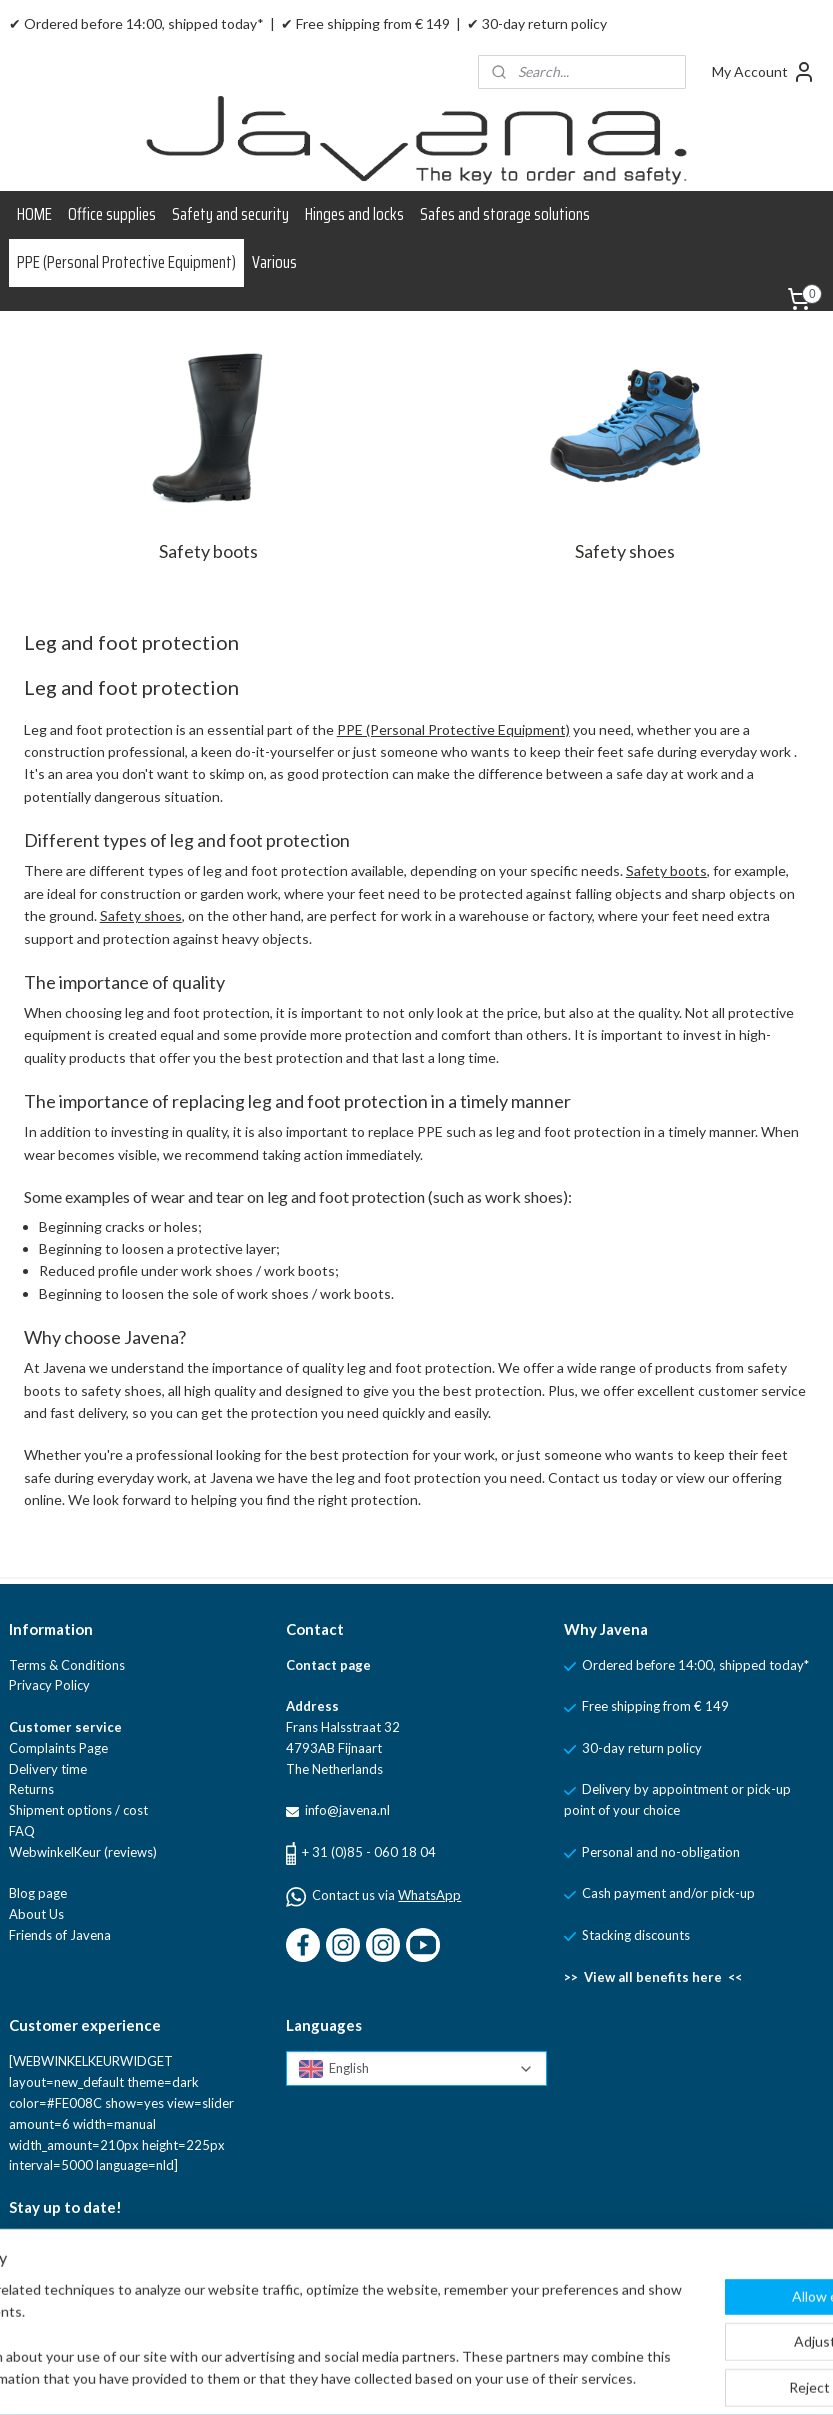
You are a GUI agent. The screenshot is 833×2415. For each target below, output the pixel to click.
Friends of (38, 1935)
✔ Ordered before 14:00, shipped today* (136, 23)
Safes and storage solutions (505, 214)
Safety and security (230, 214)
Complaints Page (58, 1748)
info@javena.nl (346, 1810)
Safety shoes (625, 551)
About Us (36, 1914)
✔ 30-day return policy (537, 23)
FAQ (22, 1831)
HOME (34, 214)
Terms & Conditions (67, 1665)
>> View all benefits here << (653, 1977)
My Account (764, 72)
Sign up (48, 2291)
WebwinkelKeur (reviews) (83, 1852)
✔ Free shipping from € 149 (365, 23)
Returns (31, 1789)
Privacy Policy (49, 1685)
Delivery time (48, 1769)
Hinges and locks (354, 214)
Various (274, 262)
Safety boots (208, 551)
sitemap (461, 2378)
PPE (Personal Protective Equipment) (126, 262)
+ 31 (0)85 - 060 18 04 (369, 1852)
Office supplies (112, 214)
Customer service (65, 1727)
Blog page (38, 1893)
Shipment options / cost (78, 1810)
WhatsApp (429, 1895)
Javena (89, 1935)
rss (497, 2378)
